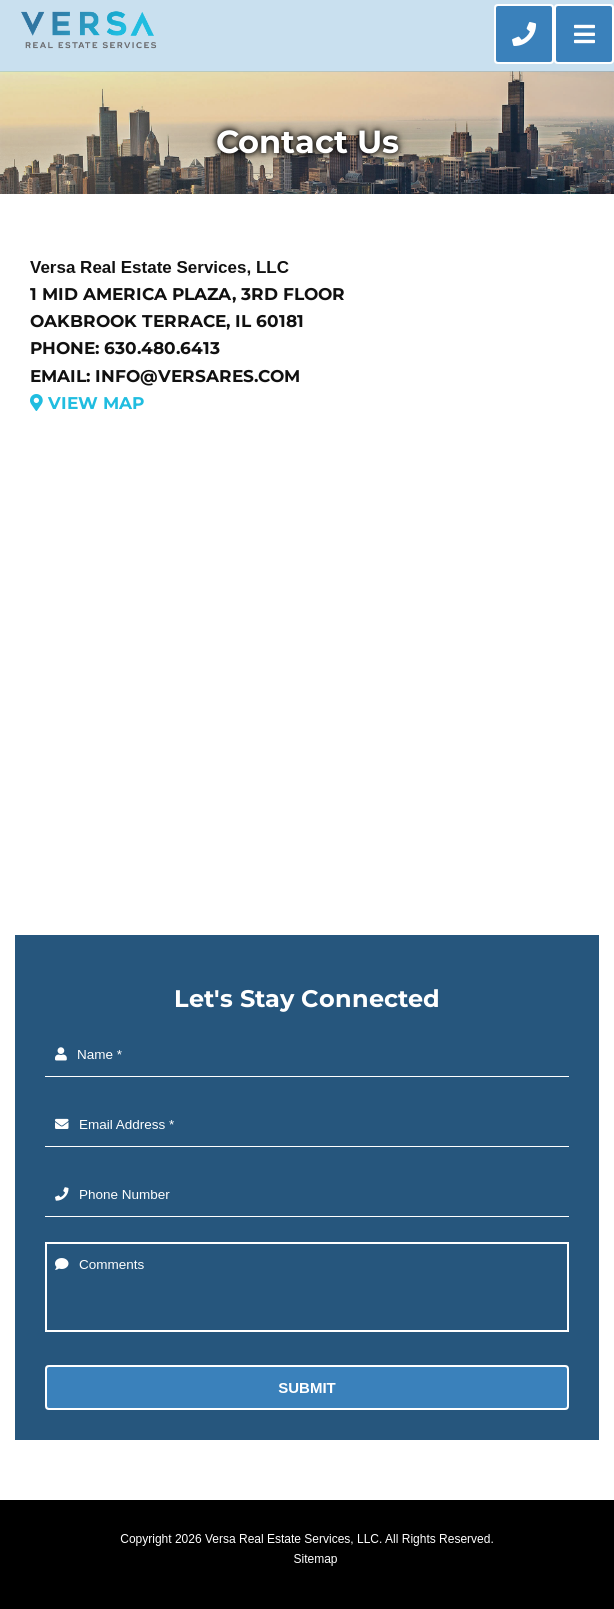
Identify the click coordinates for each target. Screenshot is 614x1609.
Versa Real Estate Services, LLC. (293, 1539)
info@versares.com (197, 376)
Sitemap (315, 1559)
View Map (87, 403)
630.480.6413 (162, 348)
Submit (307, 1387)
